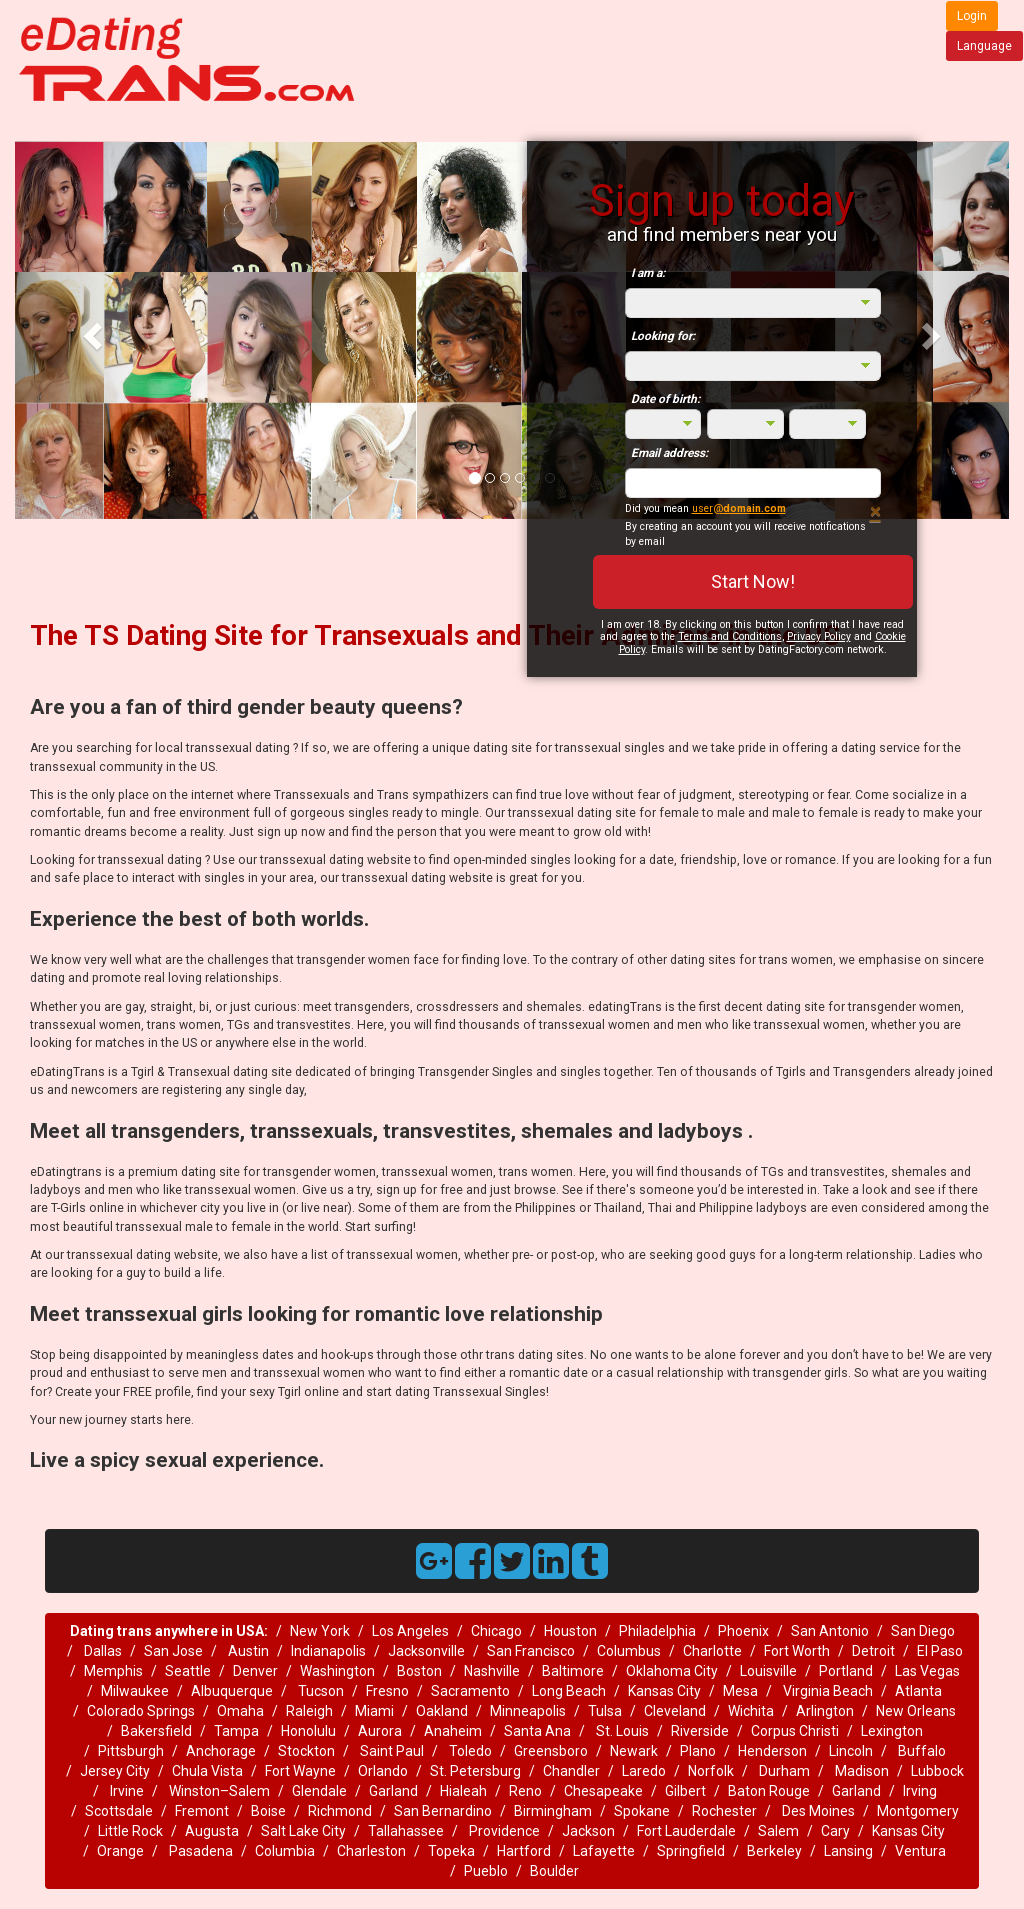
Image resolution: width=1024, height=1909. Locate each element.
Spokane (642, 1811)
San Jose (173, 1651)
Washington (337, 1671)
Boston (419, 1671)
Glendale (319, 1791)
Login (972, 16)
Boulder (554, 1871)
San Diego (923, 1631)
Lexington (892, 1731)
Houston (570, 1631)
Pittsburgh (131, 1751)
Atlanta (918, 1691)
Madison (860, 1771)
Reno (525, 1791)
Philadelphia (657, 1631)
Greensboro (551, 1751)
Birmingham (553, 1811)
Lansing (848, 1851)
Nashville (492, 1671)
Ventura (920, 1851)
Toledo (469, 1751)
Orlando (383, 1771)
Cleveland (675, 1711)
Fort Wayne (300, 1771)
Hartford (524, 1851)
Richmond (340, 1811)
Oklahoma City (672, 1671)
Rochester (724, 1811)
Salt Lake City (303, 1831)
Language (984, 46)
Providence (503, 1831)
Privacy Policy (819, 636)
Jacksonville (426, 1651)
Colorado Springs (141, 1711)
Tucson (319, 1691)
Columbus (629, 1651)
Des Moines (817, 1811)
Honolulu (308, 1731)
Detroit (873, 1651)
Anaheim (453, 1731)
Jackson (588, 1831)
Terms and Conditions (730, 636)
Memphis (113, 1671)
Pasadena (199, 1851)
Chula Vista (207, 1771)
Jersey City (115, 1771)
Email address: (669, 453)
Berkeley (774, 1851)
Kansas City (664, 1691)
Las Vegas (927, 1671)
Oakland (442, 1711)
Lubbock (937, 1771)
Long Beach (569, 1691)
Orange (120, 1851)
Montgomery (918, 1811)
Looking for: (663, 336)
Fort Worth (797, 1651)
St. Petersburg (475, 1771)
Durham (783, 1771)
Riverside (700, 1731)
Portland (846, 1671)
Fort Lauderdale (686, 1831)
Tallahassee (406, 1831)
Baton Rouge (769, 1791)
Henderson (772, 1751)
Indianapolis (328, 1651)
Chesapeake (603, 1791)
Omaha (240, 1711)
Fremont (202, 1811)
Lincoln (851, 1751)
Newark (634, 1751)
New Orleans (916, 1711)
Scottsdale (119, 1811)
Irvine (125, 1791)
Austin (247, 1651)
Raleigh (309, 1711)
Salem (778, 1831)
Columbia (285, 1851)
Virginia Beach (826, 1691)
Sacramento (470, 1691)
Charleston (371, 1851)
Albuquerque (232, 1691)
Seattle (188, 1671)
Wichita (751, 1711)
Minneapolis (528, 1711)
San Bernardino (443, 1811)
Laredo (644, 1771)
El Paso (940, 1651)
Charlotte (712, 1651)
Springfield (691, 1851)
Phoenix (743, 1631)
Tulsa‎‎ (605, 1711)
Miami (374, 1711)
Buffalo (920, 1751)
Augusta (212, 1831)
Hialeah (463, 1791)
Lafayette (604, 1851)
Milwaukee (135, 1691)
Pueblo (486, 1871)
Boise (268, 1811)
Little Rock (130, 1831)
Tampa (236, 1731)
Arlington (825, 1711)
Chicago (496, 1631)
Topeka (451, 1851)
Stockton (306, 1751)
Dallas (101, 1651)
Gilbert (685, 1791)
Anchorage (221, 1751)
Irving (920, 1791)
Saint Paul (392, 1751)
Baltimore (573, 1671)
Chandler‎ (571, 1771)
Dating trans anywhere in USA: (169, 1631)
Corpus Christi (795, 1731)
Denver (255, 1671)
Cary (835, 1831)
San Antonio (830, 1631)
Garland (393, 1791)
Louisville (768, 1671)
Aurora (380, 1731)
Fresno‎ (387, 1691)
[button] (89, 330)
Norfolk (711, 1771)
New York (320, 1631)
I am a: (648, 273)
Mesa (740, 1691)
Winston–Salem (218, 1791)
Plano (698, 1751)
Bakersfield (156, 1731)
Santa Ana (537, 1731)
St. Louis (621, 1731)
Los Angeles (410, 1631)
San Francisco (531, 1651)
